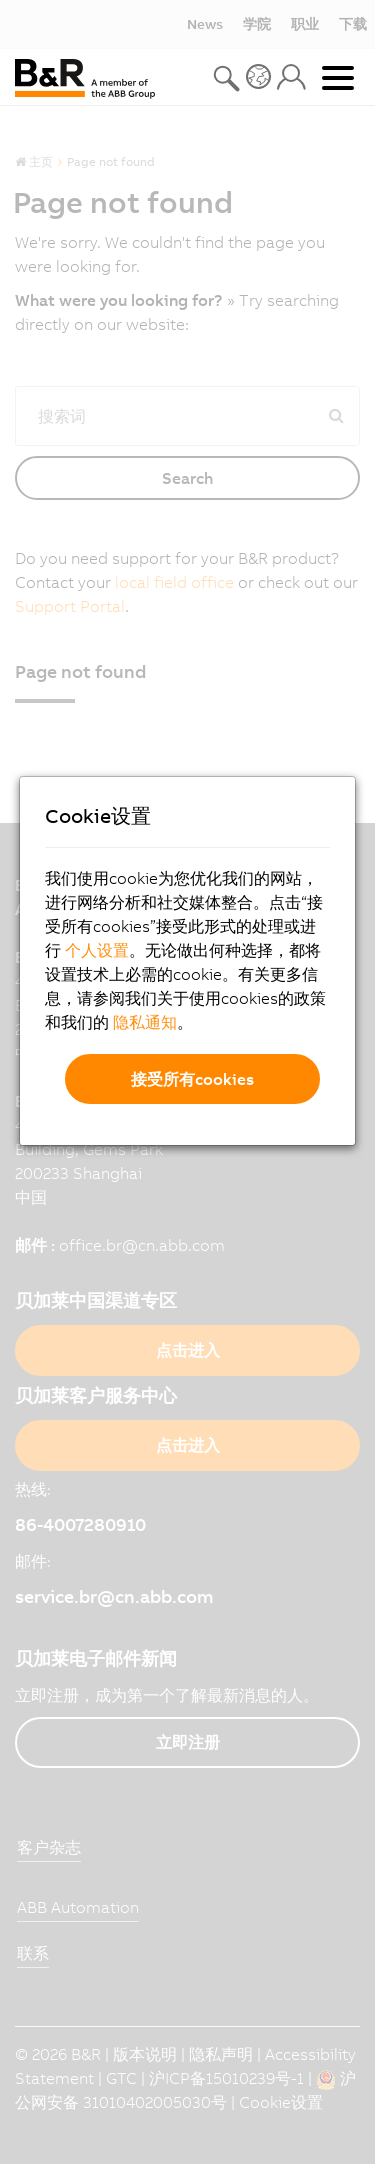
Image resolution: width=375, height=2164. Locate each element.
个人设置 (97, 950)
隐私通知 (145, 1022)
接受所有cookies (192, 1079)
